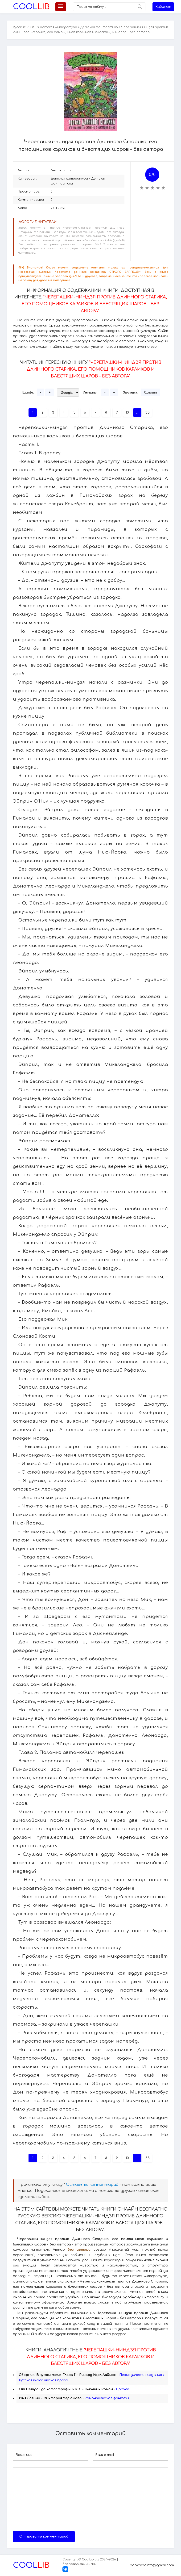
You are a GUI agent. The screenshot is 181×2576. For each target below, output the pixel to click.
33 (147, 412)
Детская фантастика (99, 27)
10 (127, 412)
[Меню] (60, 6)
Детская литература (58, 27)
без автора (61, 170)
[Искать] (139, 6)
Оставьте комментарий (92, 2184)
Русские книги (25, 27)
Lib (31, 7)
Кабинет (163, 6)
